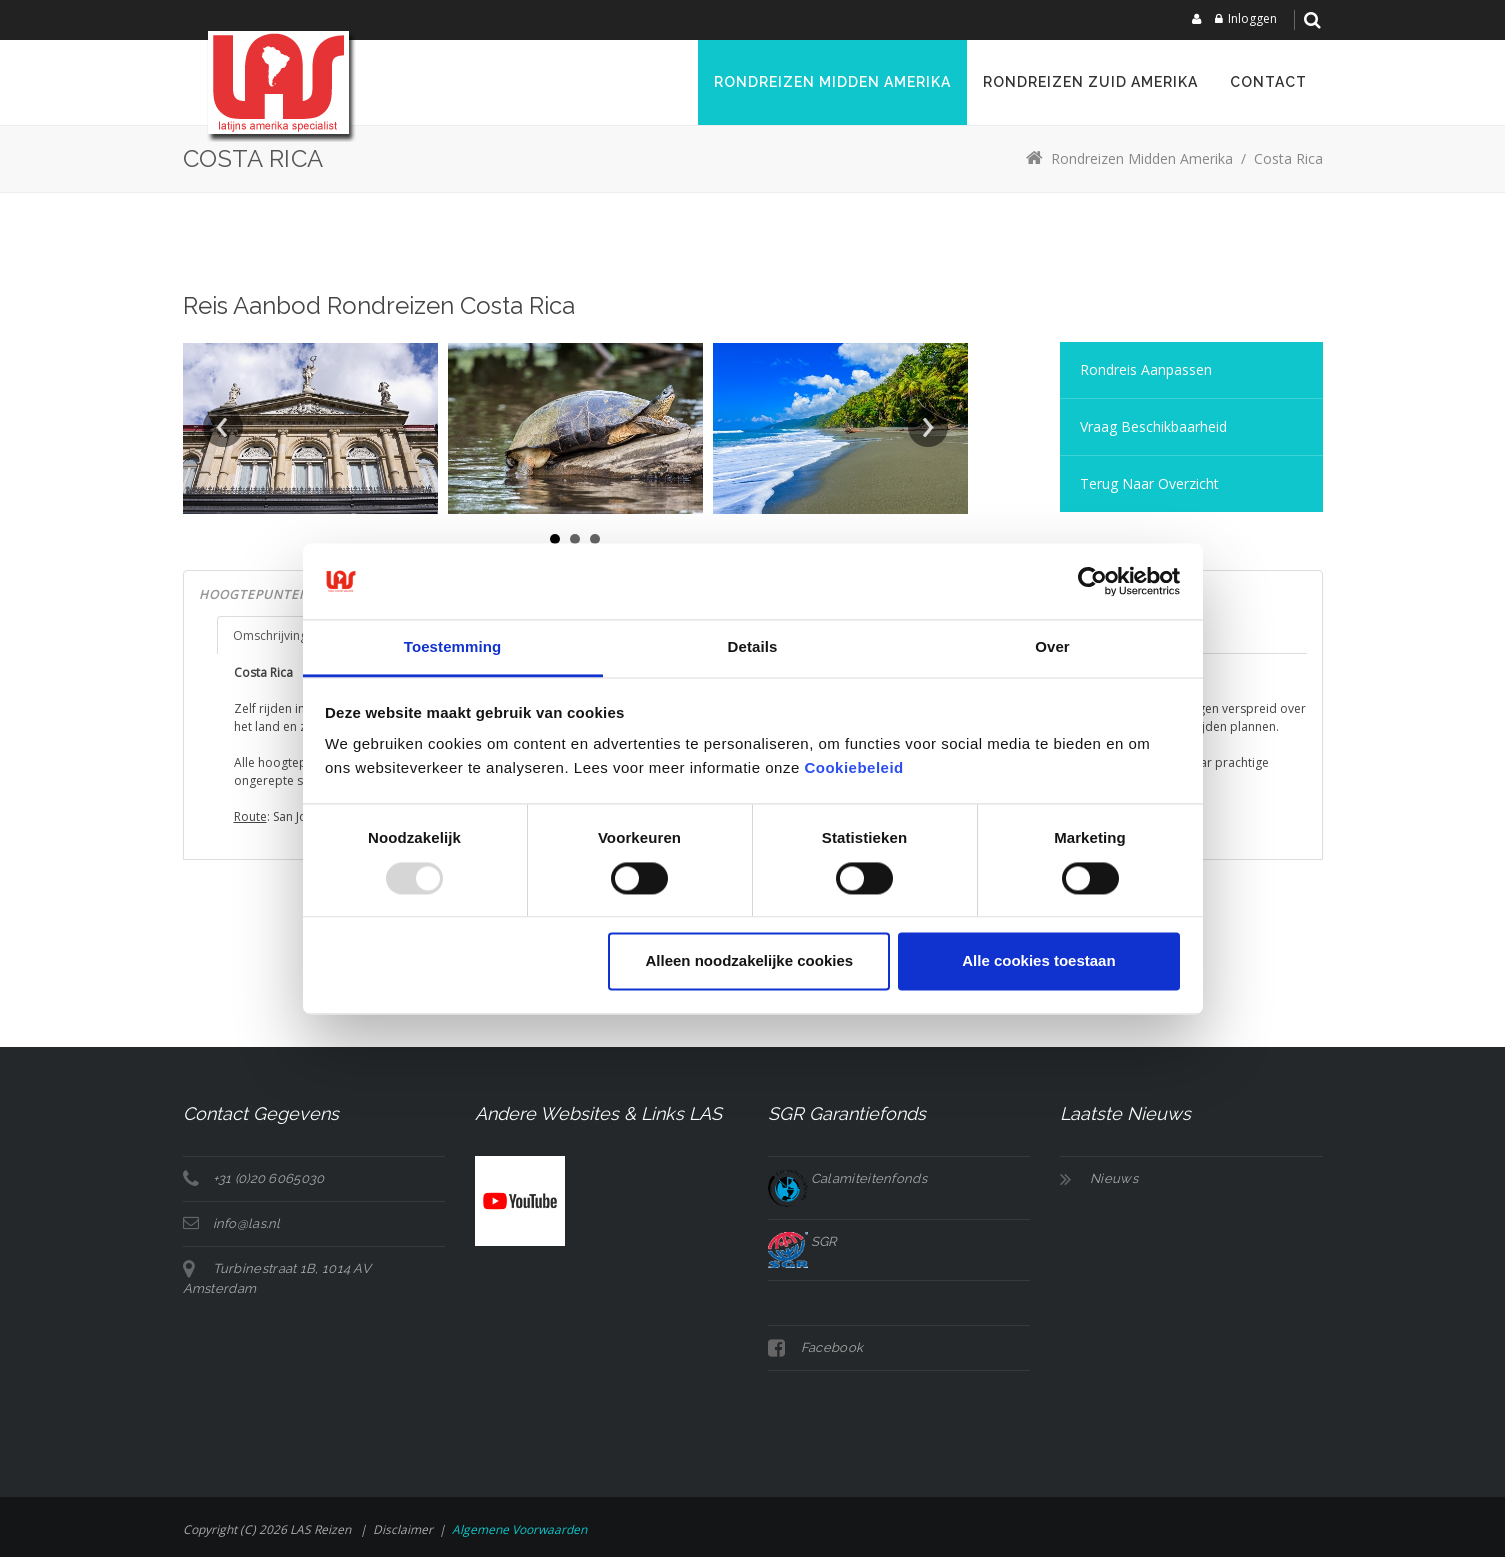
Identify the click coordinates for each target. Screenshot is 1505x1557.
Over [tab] (1052, 647)
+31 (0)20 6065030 (269, 1178)
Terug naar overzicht (1149, 483)
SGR (802, 1241)
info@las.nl (247, 1223)
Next (928, 427)
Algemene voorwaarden (519, 1529)
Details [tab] (753, 647)
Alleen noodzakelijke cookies (750, 961)
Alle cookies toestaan (1038, 961)
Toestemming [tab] (453, 647)
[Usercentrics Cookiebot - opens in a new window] (1092, 581)
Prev (223, 427)
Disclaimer (403, 1529)
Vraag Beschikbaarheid (1153, 426)
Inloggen (1252, 18)
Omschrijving (270, 635)
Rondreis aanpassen (1146, 369)
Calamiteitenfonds (847, 1178)
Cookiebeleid (853, 768)
